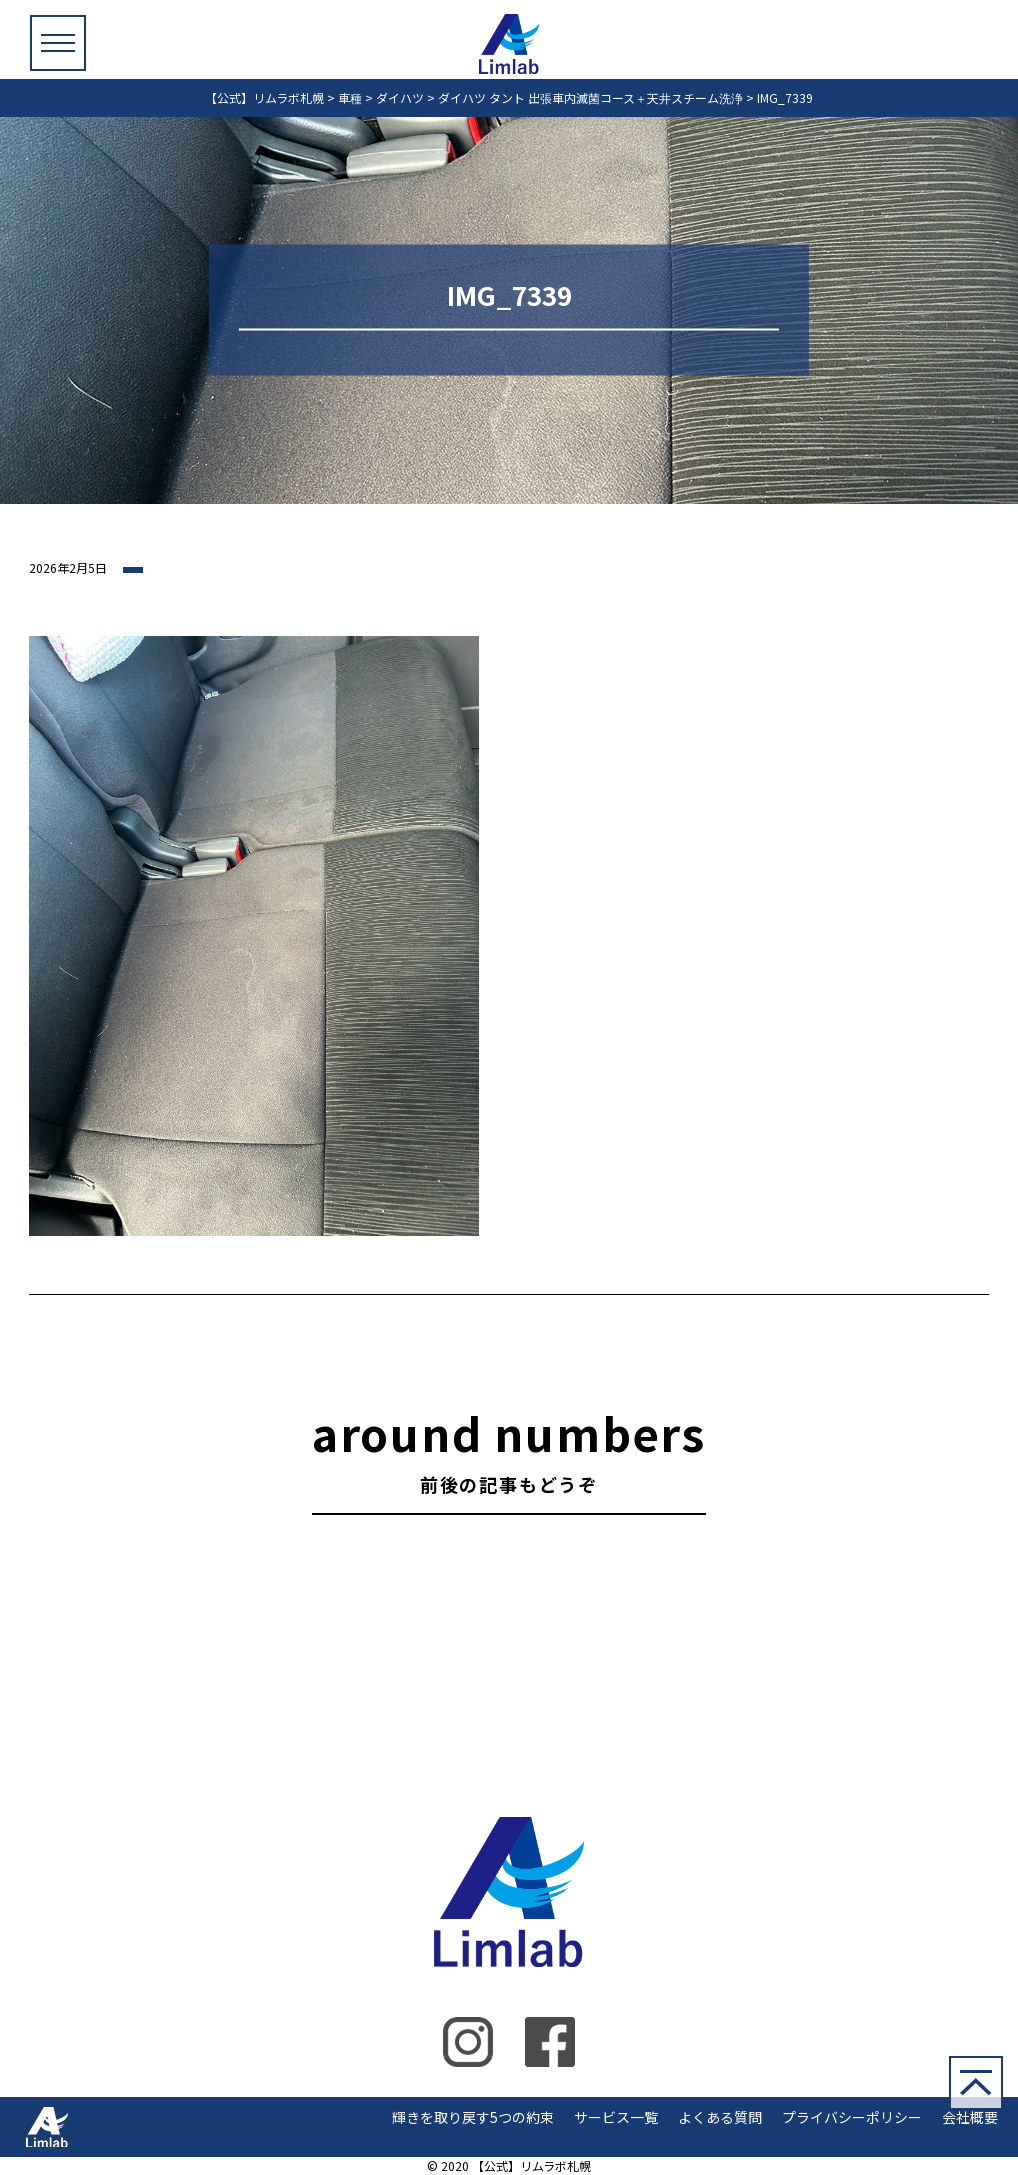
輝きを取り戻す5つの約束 (473, 2117)
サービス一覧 (616, 2117)
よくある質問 (720, 2117)
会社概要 (970, 2117)
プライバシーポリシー (852, 2117)
